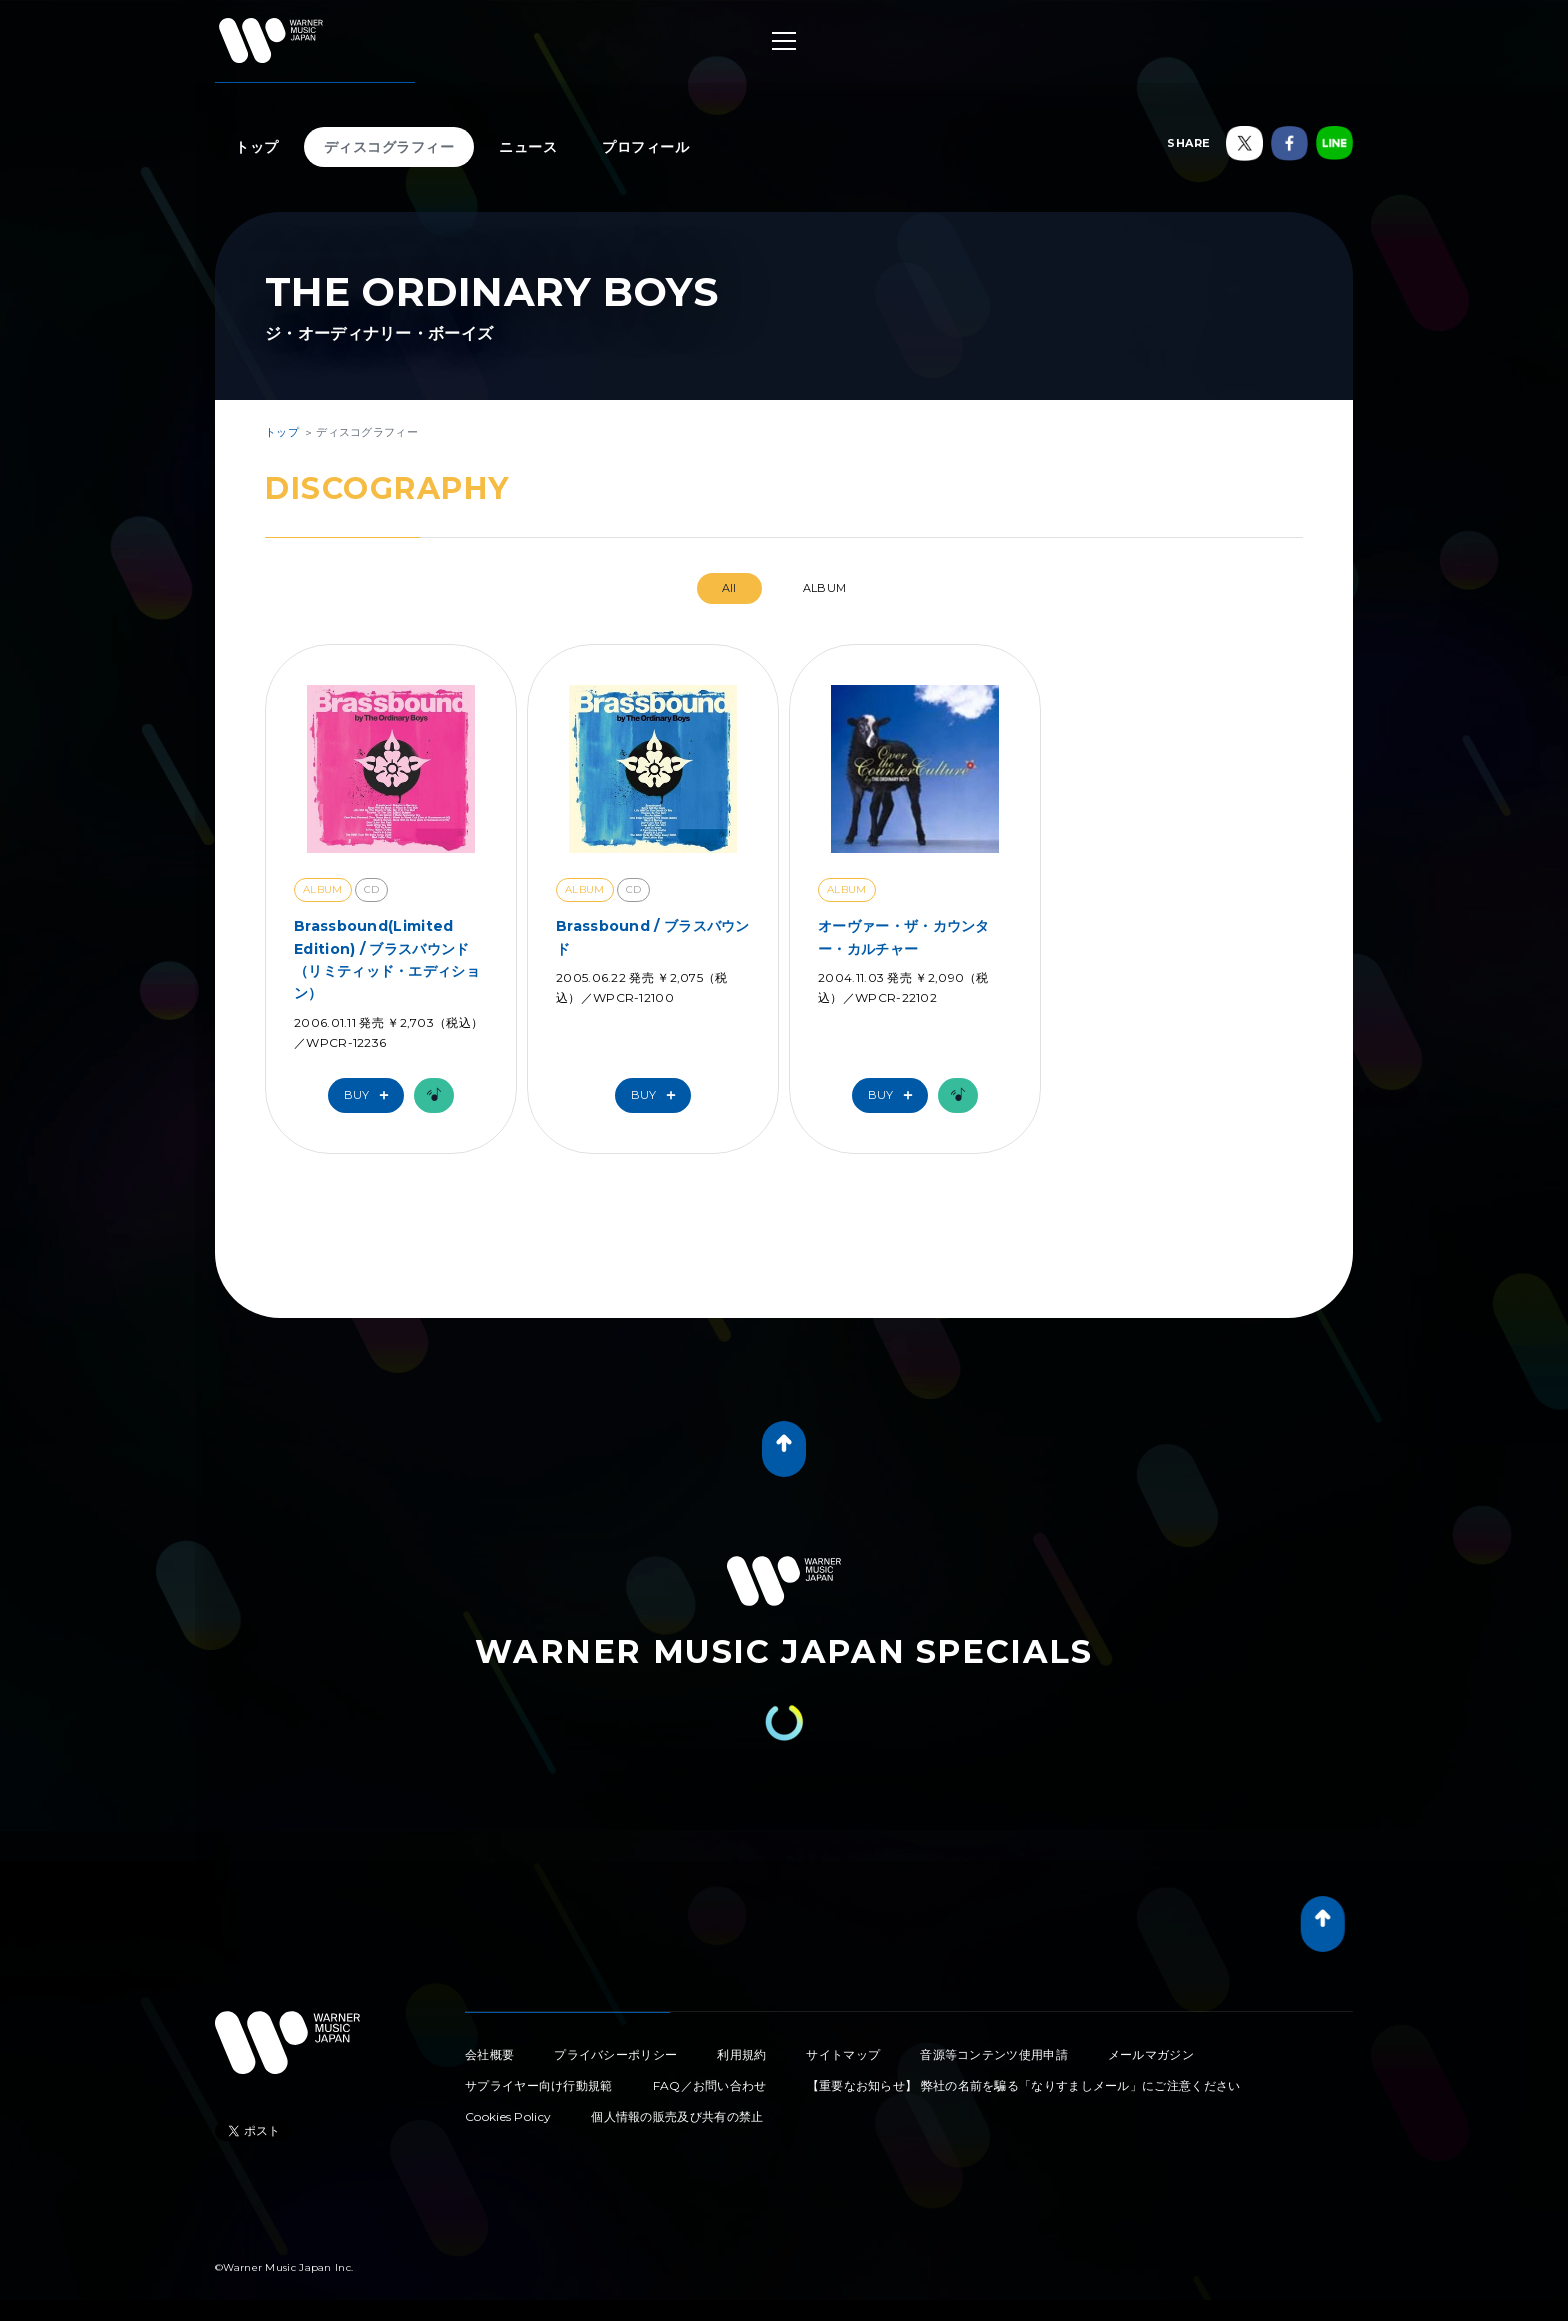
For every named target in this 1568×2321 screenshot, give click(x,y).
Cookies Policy (508, 2116)
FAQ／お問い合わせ (710, 2085)
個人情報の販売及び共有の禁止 (677, 2116)
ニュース (528, 147)
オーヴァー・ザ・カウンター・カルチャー (904, 937)
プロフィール (645, 147)
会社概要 (489, 2054)
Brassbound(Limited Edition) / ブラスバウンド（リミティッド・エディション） (387, 959)
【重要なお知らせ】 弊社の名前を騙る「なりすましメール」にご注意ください (1024, 2085)
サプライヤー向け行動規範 (539, 2085)
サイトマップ (843, 2054)
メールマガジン (1151, 2054)
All (729, 588)
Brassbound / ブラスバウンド (653, 937)
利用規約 (741, 2054)
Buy (371, 1095)
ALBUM (825, 588)
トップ (257, 147)
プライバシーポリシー (615, 2054)
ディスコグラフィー (389, 147)
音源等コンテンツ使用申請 (994, 2054)
